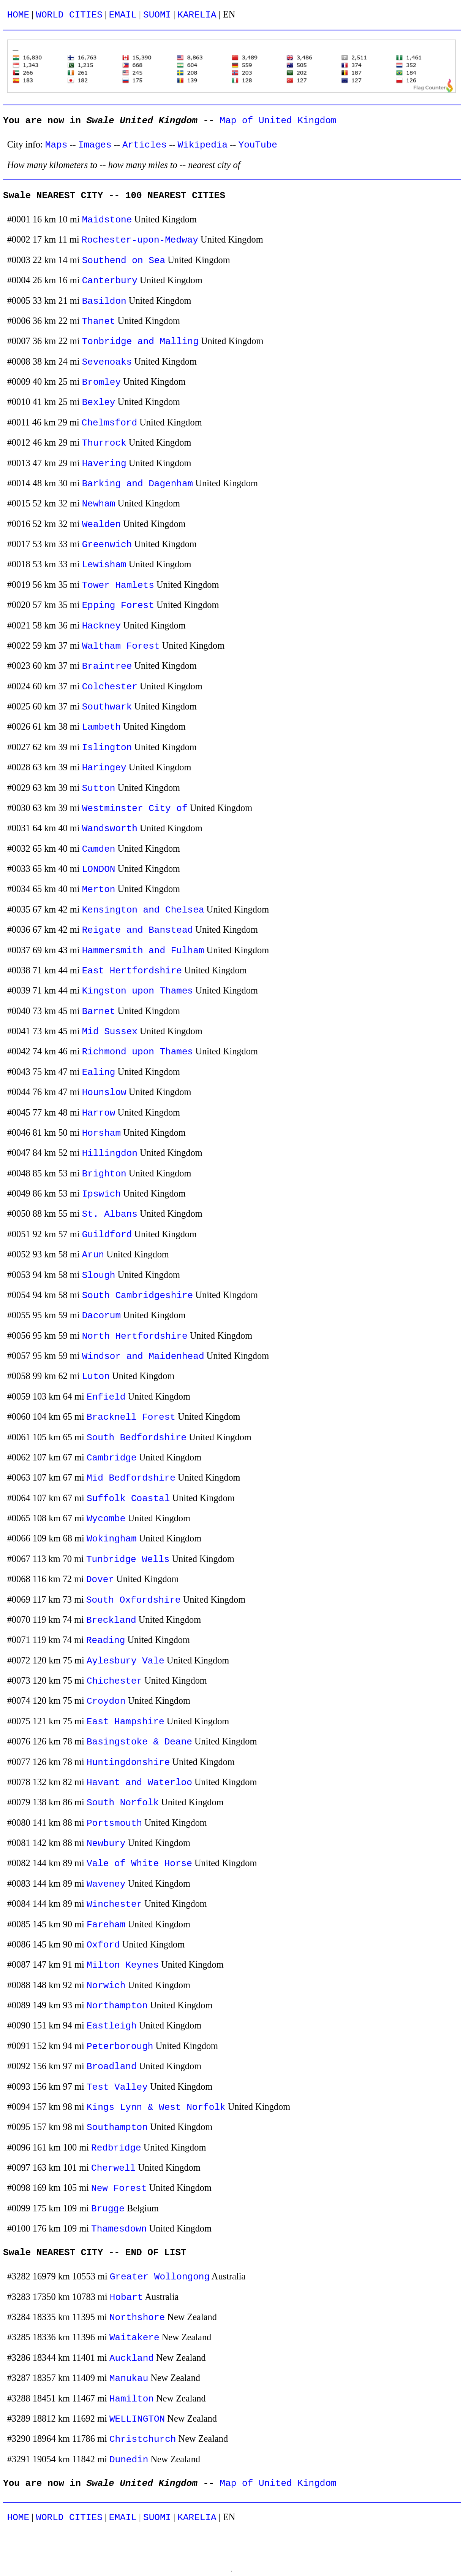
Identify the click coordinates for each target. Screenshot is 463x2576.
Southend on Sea (123, 261)
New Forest (119, 2188)
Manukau (128, 2378)
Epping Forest (118, 605)
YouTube (258, 145)
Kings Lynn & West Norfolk (156, 2107)
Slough (98, 1275)
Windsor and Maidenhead (143, 1356)
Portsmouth (114, 1823)
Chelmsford (109, 423)
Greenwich (107, 545)
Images (95, 145)
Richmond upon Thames (137, 1052)
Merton (98, 889)
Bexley (98, 402)
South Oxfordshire (133, 1600)
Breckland (111, 1620)
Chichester (114, 1681)
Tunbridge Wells (127, 1559)
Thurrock (104, 443)
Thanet (98, 321)
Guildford (107, 1235)
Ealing (98, 1072)
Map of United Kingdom (278, 121)
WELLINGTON (137, 2419)
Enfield (106, 1397)
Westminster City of (135, 808)
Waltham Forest (121, 646)
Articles (144, 145)
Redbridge (116, 2148)
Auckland (131, 2358)
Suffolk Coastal (128, 1499)
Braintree (107, 666)
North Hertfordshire (135, 1336)
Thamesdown (119, 2229)
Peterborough (120, 2046)
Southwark (107, 707)
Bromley (101, 382)
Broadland (112, 2067)
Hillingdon (109, 1153)
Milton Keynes (123, 1965)
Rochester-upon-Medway (140, 240)
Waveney (106, 1884)
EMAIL (123, 15)
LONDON (98, 869)
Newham (98, 504)
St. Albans (109, 1214)
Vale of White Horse (139, 1864)
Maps (56, 145)
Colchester (109, 687)
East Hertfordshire (132, 971)
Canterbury (109, 281)
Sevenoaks (107, 362)
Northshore (137, 2318)
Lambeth (101, 727)
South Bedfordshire (136, 1438)
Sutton (98, 788)
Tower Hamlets (118, 585)
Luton (96, 1376)
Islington (107, 748)
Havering (104, 464)
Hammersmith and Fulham (143, 951)
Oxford (103, 1945)
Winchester (114, 1904)
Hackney (101, 626)
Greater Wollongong (160, 2277)
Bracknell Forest (131, 1417)
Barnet (98, 1011)
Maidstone (107, 220)
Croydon (106, 1701)
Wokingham (112, 1539)
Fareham (106, 1925)
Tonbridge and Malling (140, 341)
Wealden (101, 524)
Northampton (117, 2006)
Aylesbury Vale (125, 1661)
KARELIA (196, 15)
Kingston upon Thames (137, 991)
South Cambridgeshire (137, 1295)
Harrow (98, 1113)
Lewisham (104, 565)
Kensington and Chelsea (143, 910)
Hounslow (104, 1092)
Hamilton (131, 2399)
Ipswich (101, 1194)
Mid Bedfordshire (131, 1478)
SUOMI (157, 15)
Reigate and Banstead (137, 930)
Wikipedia (202, 145)
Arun (93, 1255)
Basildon (104, 301)
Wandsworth (109, 829)
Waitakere (134, 2338)
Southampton (117, 2127)
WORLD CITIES (69, 15)
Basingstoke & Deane (139, 1742)
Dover (100, 1579)
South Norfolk (123, 1803)
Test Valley (117, 2087)
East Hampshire (125, 1722)
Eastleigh (112, 2026)
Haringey (104, 768)
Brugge (108, 2209)
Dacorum (101, 1316)
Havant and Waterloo (139, 1783)
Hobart (126, 2297)
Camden (98, 849)
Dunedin (128, 2460)
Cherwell (113, 2168)
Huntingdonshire (128, 1762)
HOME (18, 15)
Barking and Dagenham (137, 484)
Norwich (106, 1986)
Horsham (101, 1133)
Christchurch (142, 2439)
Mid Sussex (109, 1032)
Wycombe (106, 1519)
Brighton (104, 1174)
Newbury (106, 1843)
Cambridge (112, 1458)
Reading (105, 1640)
